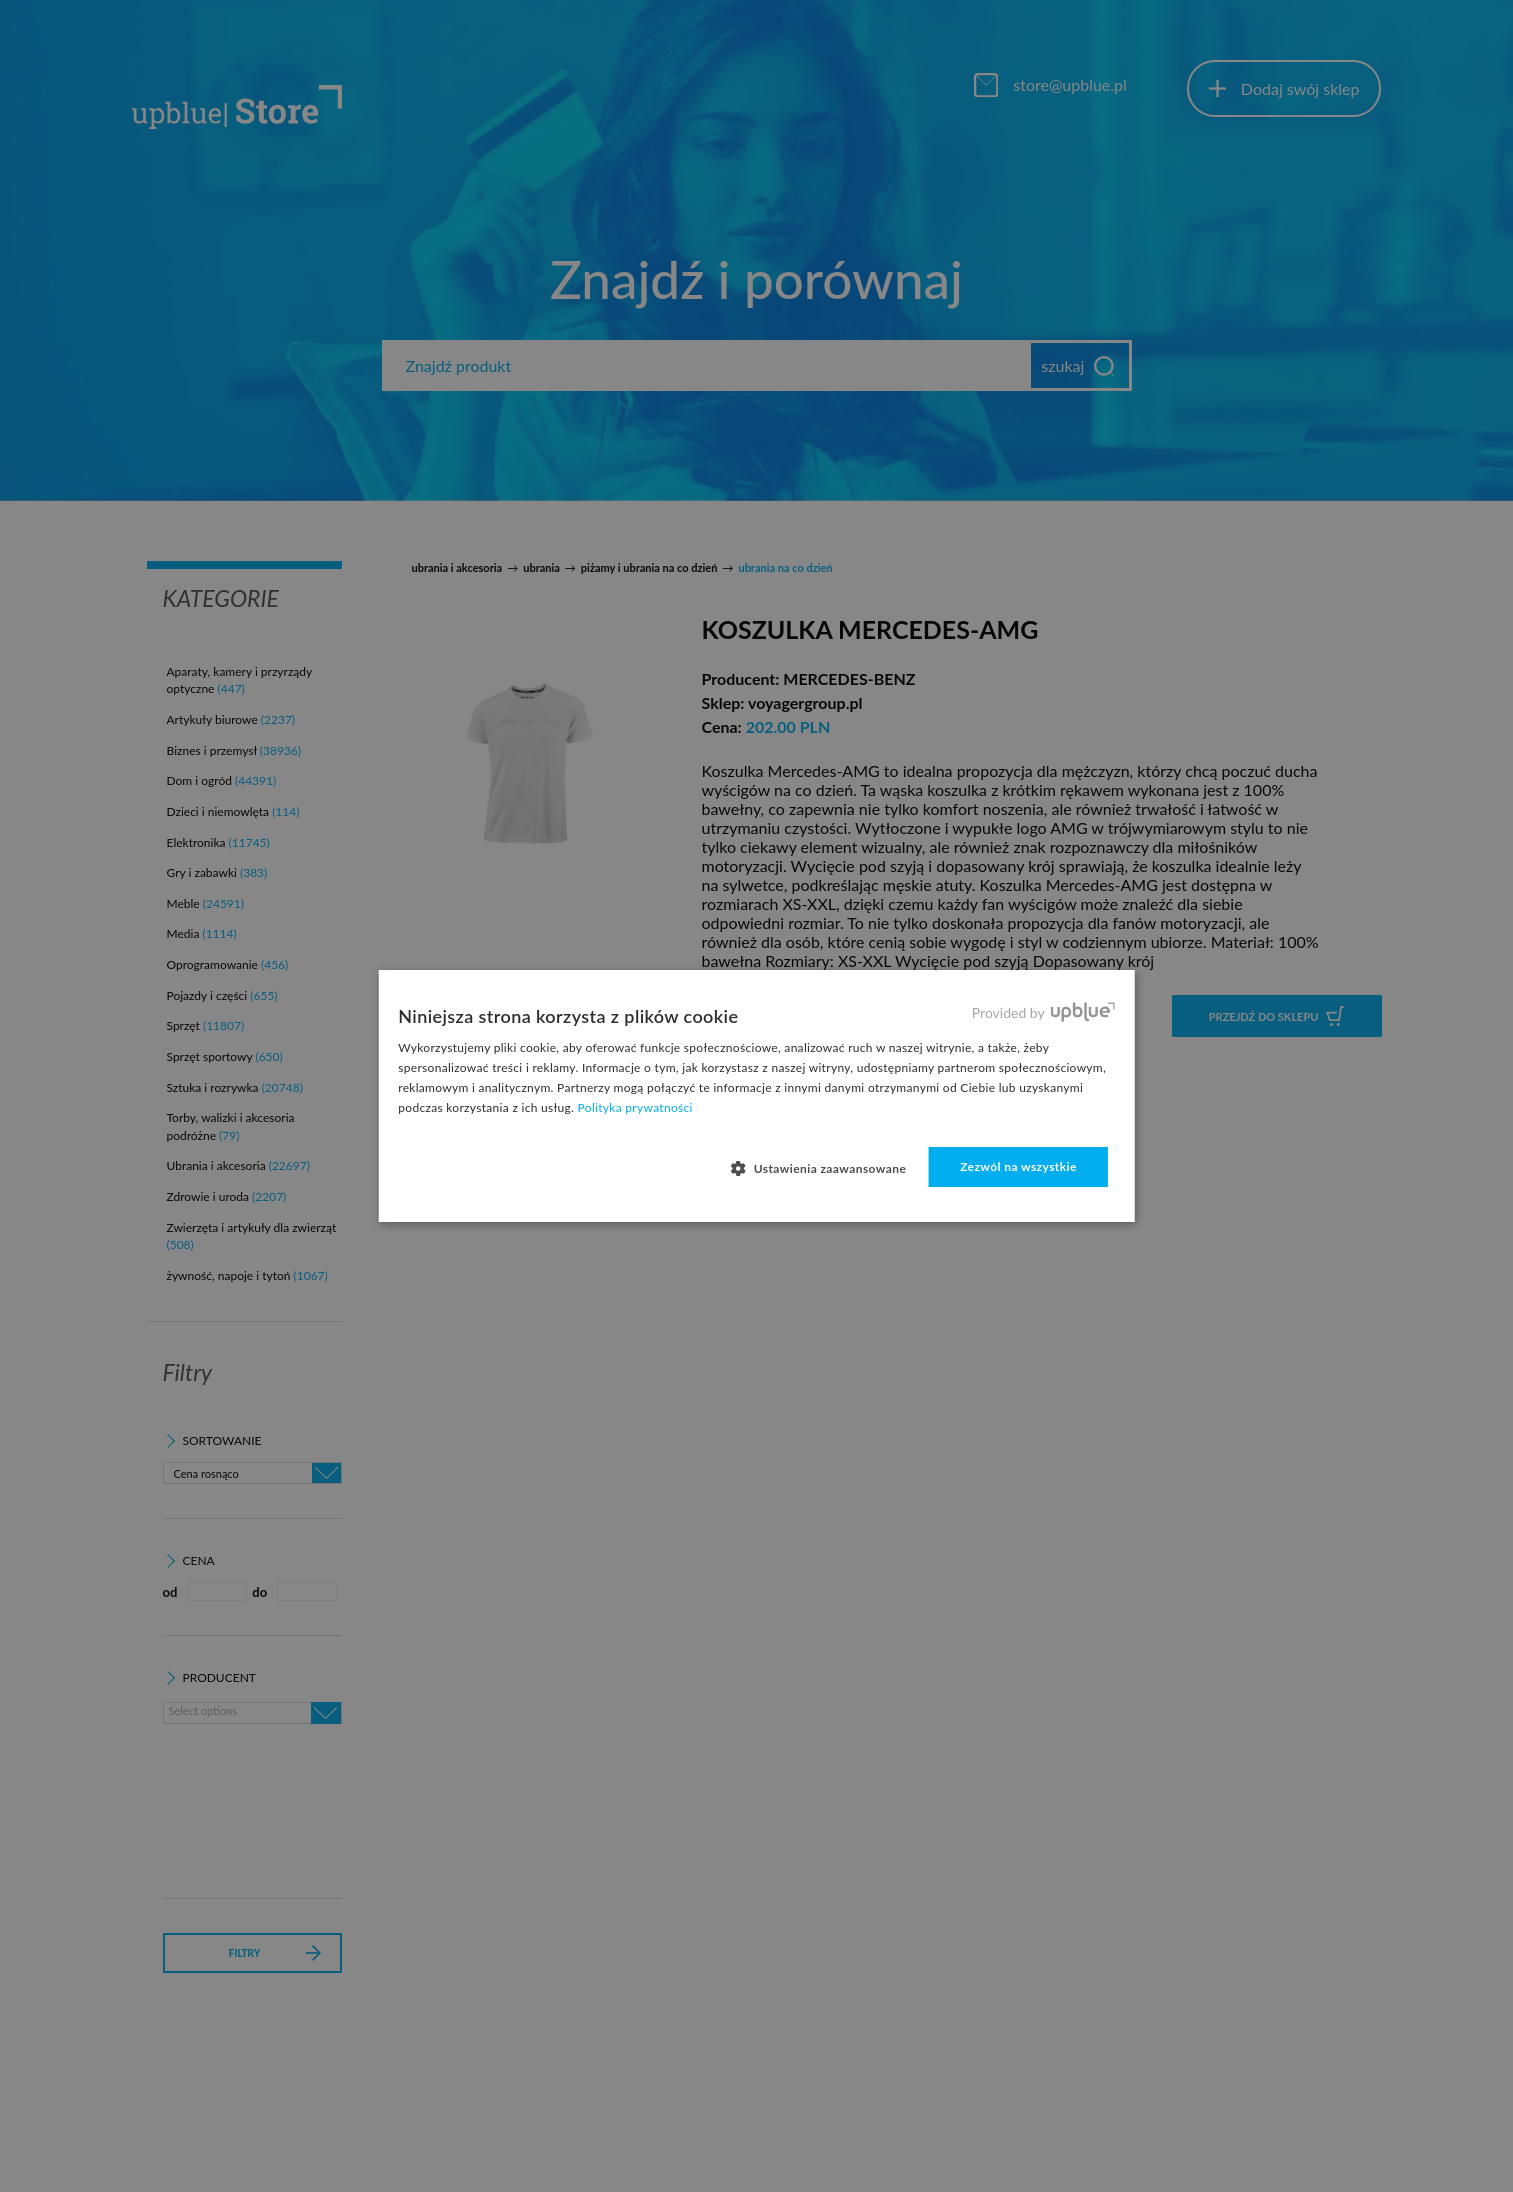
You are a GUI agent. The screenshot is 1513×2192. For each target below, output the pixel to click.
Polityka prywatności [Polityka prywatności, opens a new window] (635, 1107)
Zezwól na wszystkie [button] (1018, 1166)
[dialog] (756, 1096)
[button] (826, 1168)
